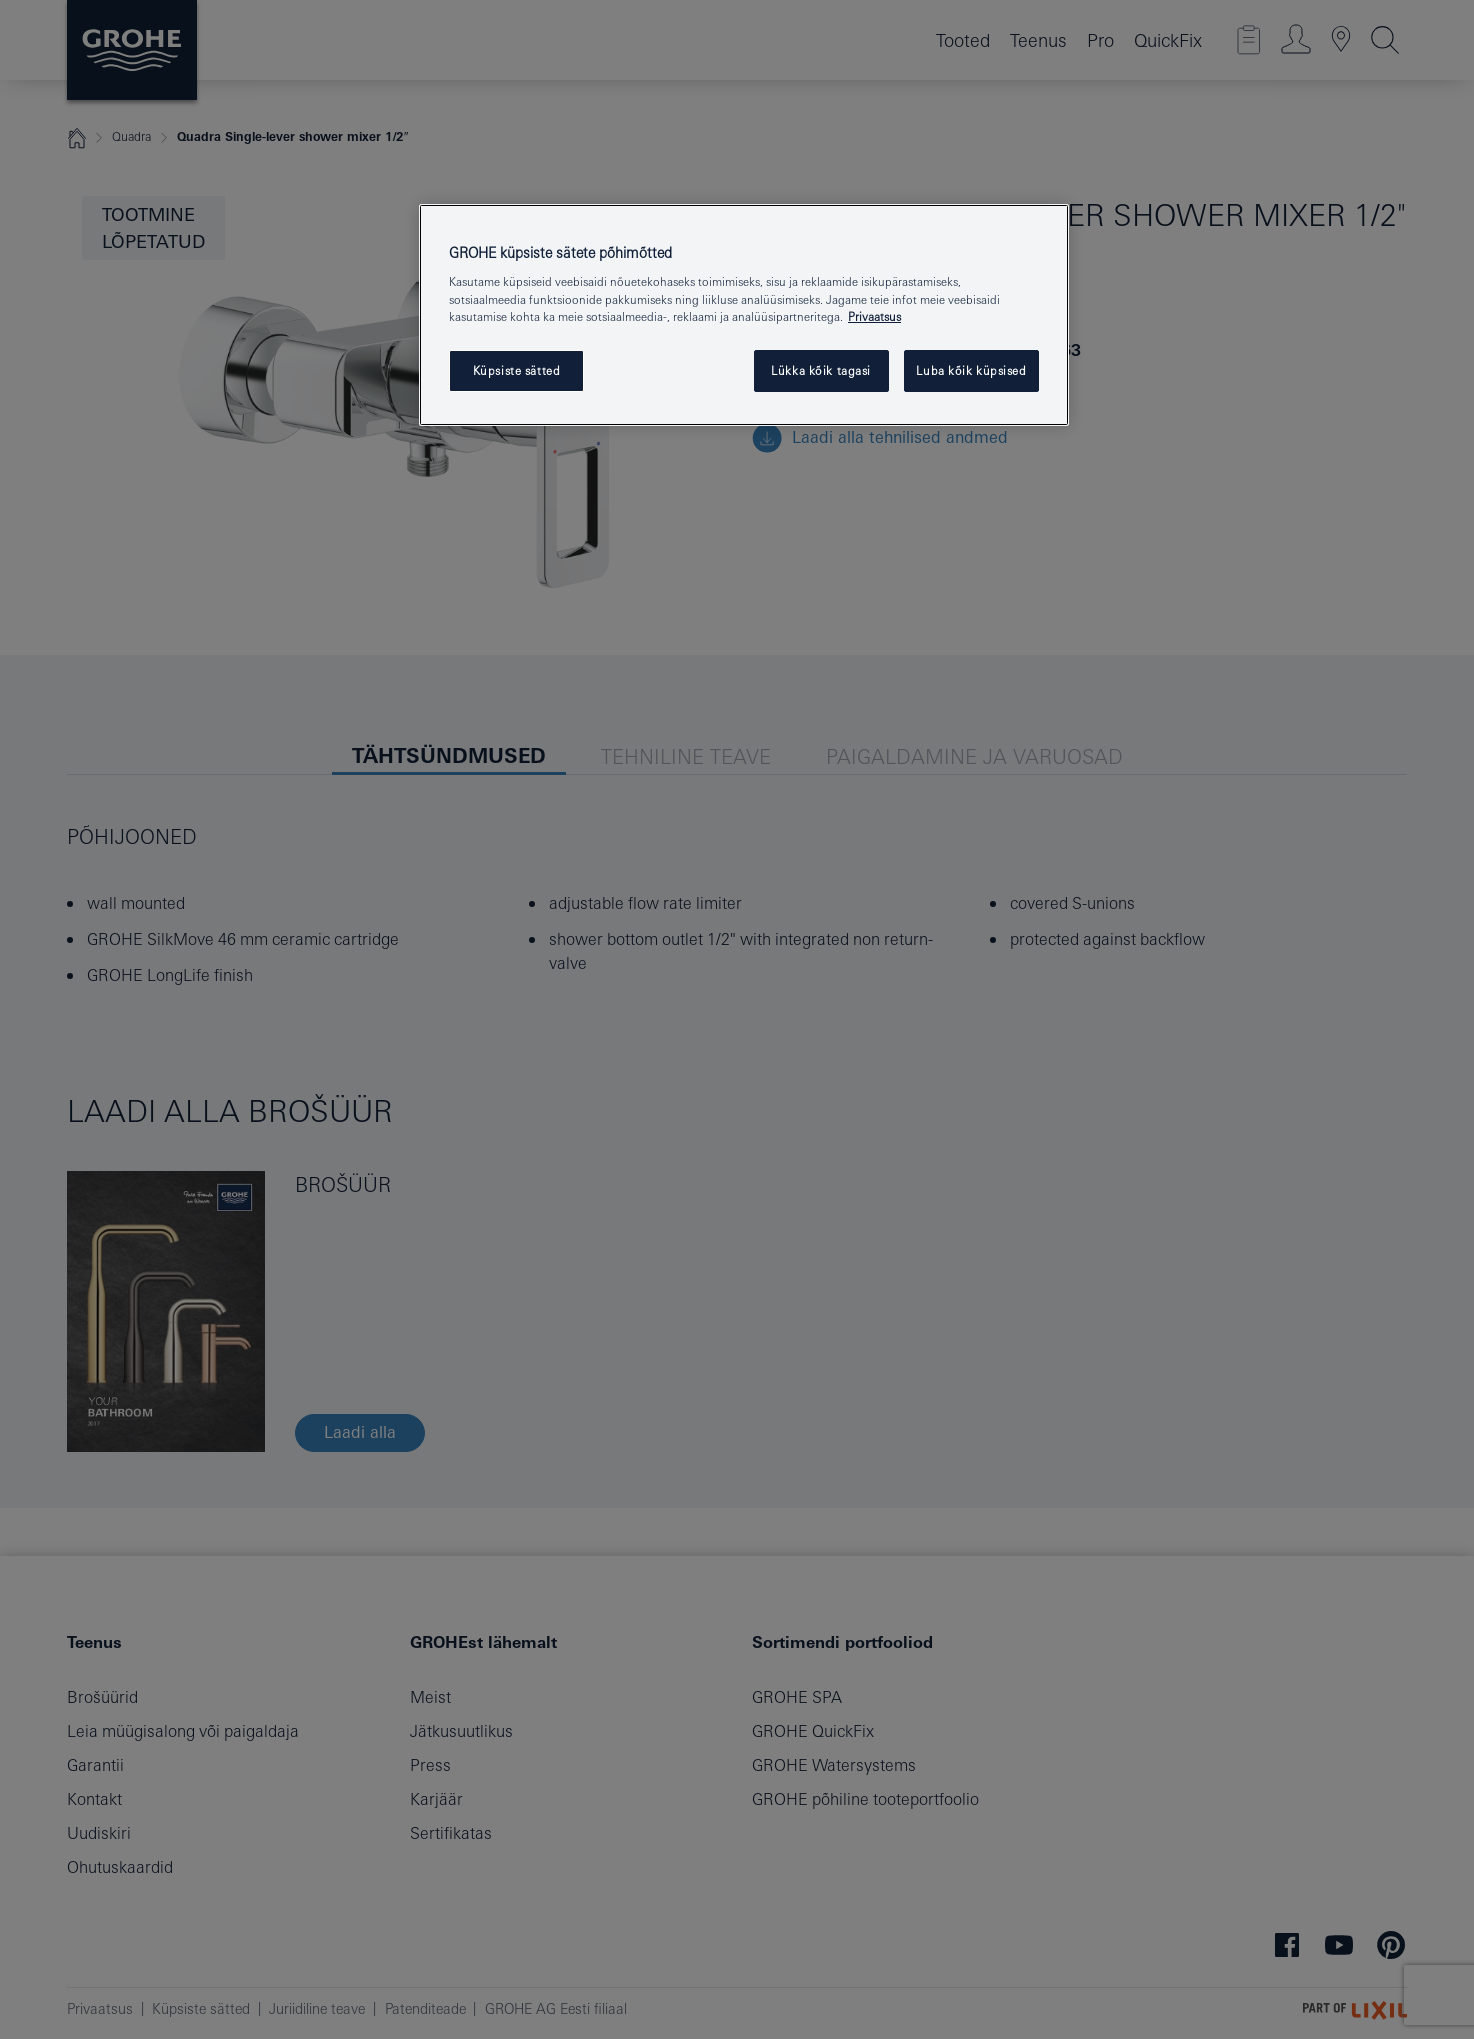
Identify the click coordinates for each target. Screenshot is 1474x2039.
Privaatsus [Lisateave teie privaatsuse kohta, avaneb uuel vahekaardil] (874, 316)
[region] (744, 315)
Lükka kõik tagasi (821, 370)
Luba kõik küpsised (971, 370)
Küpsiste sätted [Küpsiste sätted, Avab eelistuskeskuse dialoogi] (517, 370)
